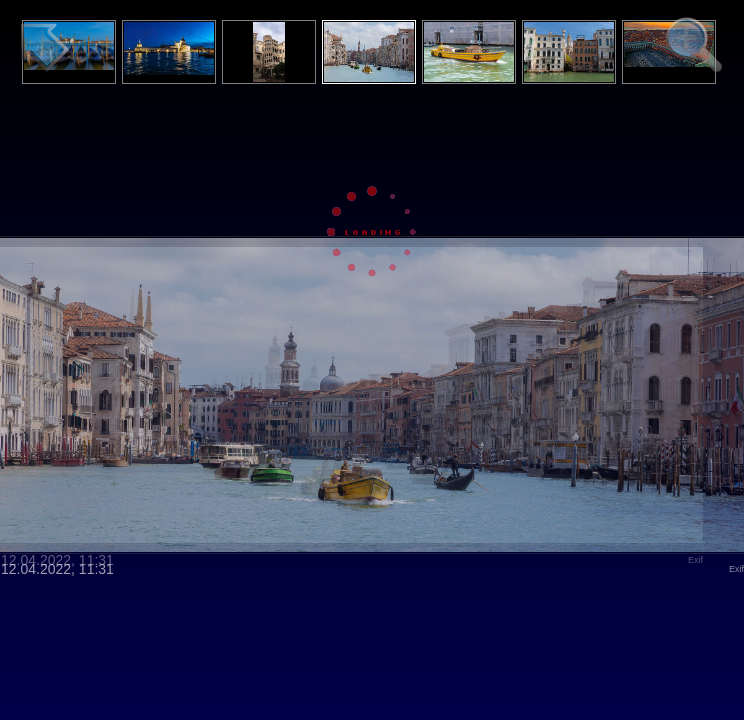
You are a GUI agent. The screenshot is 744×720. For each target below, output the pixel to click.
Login (141, 33)
